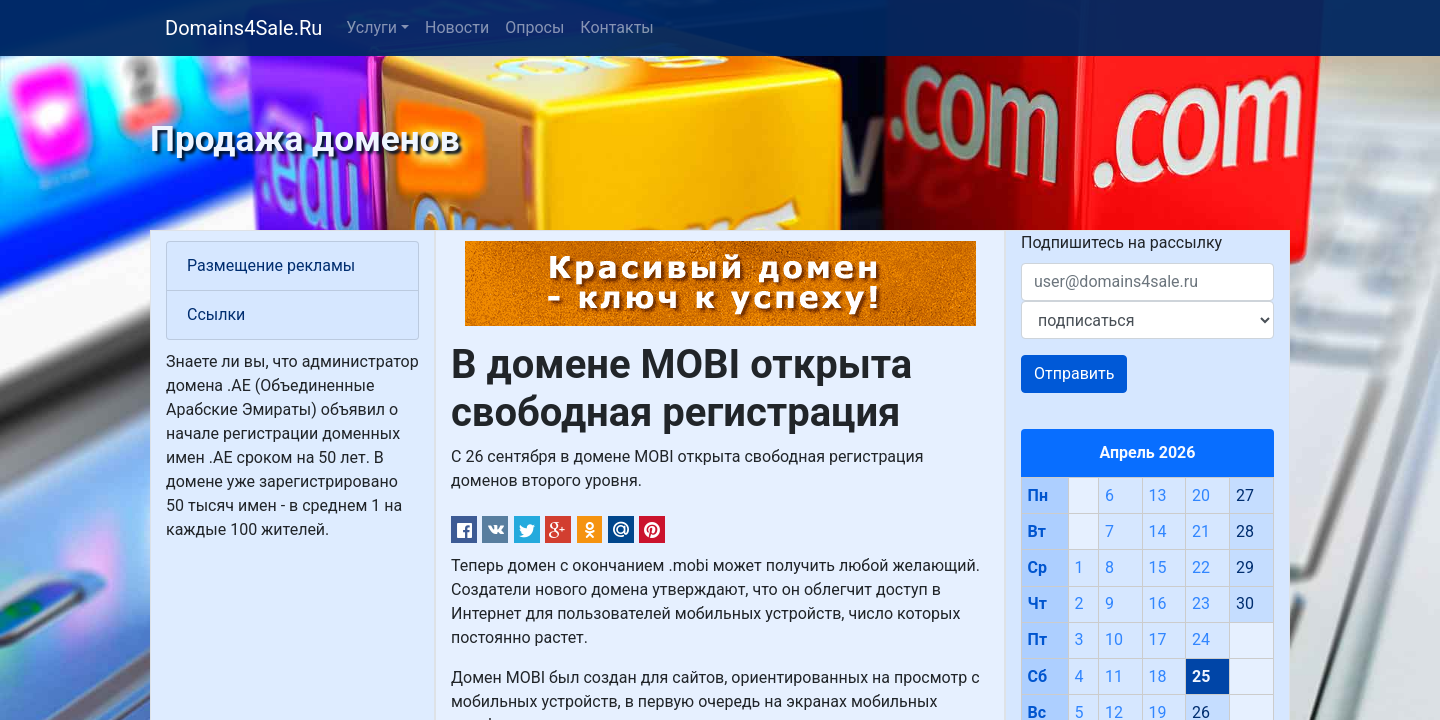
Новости (457, 27)
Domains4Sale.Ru (243, 28)
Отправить (1074, 373)
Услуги (371, 27)
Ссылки (216, 314)
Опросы (534, 27)
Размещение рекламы (271, 265)
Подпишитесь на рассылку (1121, 242)
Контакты (616, 27)
